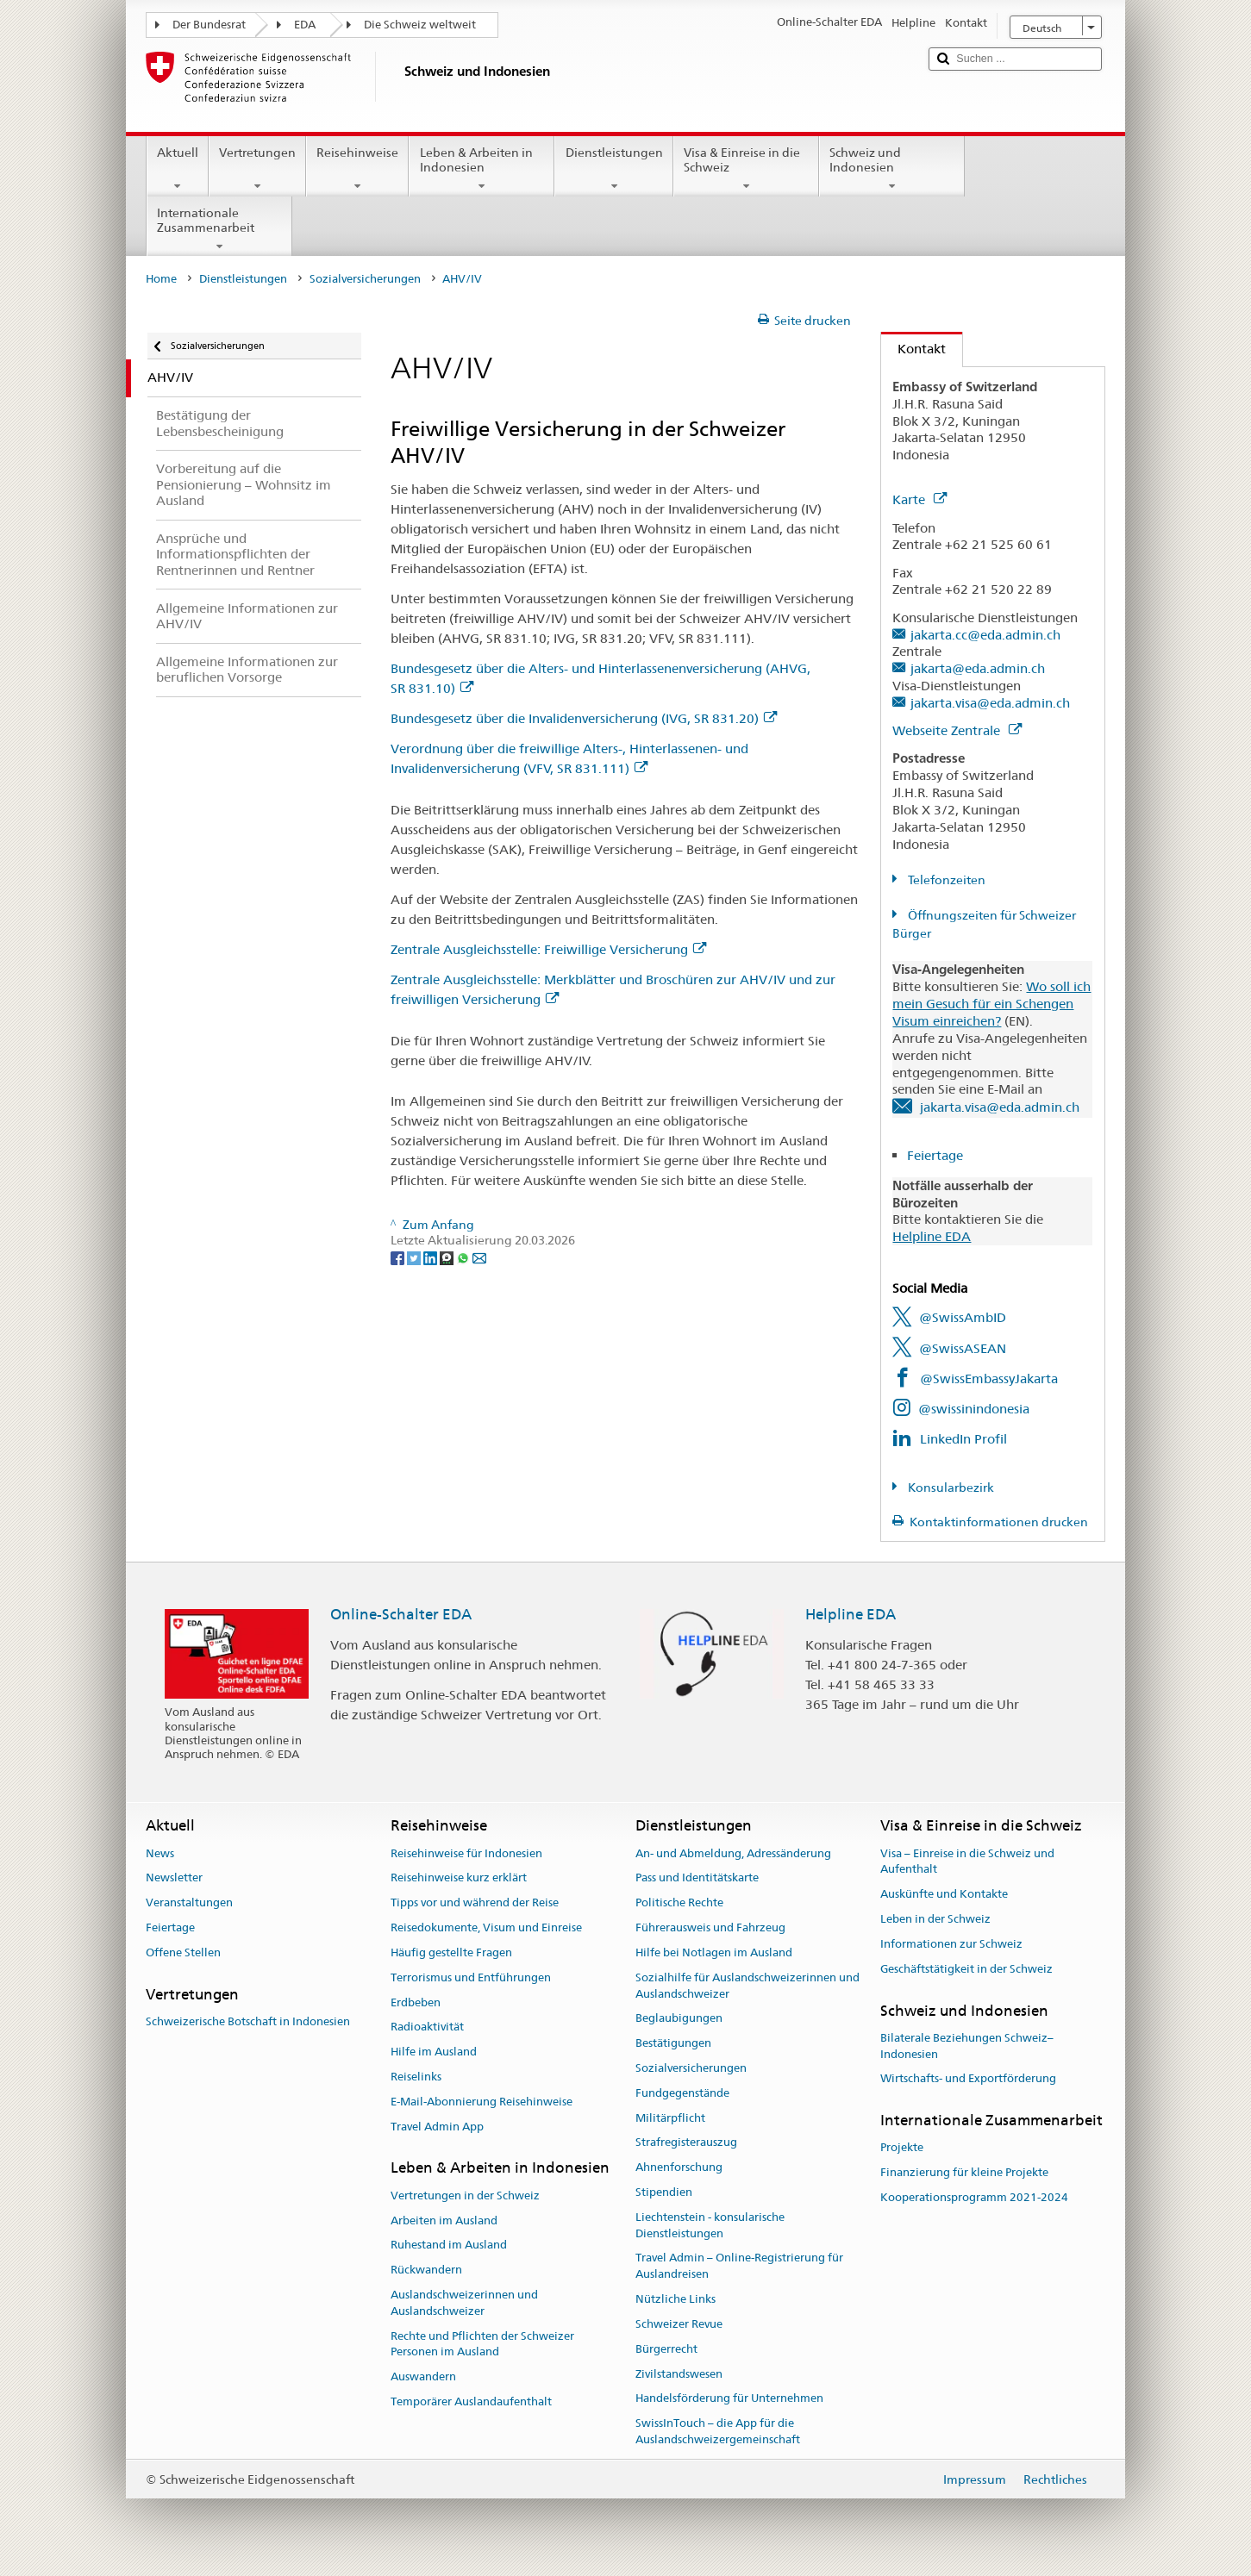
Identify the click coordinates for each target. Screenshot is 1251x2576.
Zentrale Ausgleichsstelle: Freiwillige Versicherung (548, 949)
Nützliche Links (675, 2298)
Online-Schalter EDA (401, 1614)
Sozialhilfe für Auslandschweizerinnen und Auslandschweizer (747, 1985)
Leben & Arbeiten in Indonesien (482, 169)
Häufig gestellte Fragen (451, 1952)
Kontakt (913, 348)
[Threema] (448, 1256)
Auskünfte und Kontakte (944, 1894)
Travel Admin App (437, 2126)
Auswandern (423, 2376)
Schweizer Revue (678, 2323)
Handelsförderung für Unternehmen (729, 2398)
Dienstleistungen (613, 169)
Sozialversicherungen (365, 278)
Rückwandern (426, 2269)
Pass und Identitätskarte (697, 1878)
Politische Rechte (679, 1903)
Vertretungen (257, 169)
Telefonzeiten (945, 880)
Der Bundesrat (209, 24)
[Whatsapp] (464, 1256)
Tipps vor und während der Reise (475, 1903)
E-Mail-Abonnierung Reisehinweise (481, 2101)
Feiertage (936, 1155)
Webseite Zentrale (957, 730)
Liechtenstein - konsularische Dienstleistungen (710, 2225)
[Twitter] (415, 1256)
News (160, 1853)
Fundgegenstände (682, 2092)
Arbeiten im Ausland (444, 2220)
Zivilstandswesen (678, 2373)
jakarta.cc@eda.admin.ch (985, 635)
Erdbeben (416, 2002)
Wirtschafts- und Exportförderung (968, 2079)
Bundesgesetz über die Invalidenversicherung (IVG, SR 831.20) (584, 718)
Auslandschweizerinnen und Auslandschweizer (464, 2302)
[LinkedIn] (431, 1256)
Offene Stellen (183, 1952)
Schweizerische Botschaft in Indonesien (248, 2021)
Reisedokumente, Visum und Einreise (486, 1927)
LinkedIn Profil (963, 1439)
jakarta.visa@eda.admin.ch (990, 703)
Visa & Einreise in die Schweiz (746, 169)
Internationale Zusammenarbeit (219, 229)
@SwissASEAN (962, 1348)
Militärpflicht (670, 2117)
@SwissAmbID (962, 1317)
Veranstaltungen (189, 1903)
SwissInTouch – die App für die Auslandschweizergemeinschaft (717, 2431)
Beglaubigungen (678, 2018)
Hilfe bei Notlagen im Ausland (713, 1952)
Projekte (901, 2148)
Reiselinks (416, 2076)
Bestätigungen (673, 2042)
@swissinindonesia (973, 1408)
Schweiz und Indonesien (892, 169)
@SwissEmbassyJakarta (989, 1378)
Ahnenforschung (678, 2167)
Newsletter (174, 1878)
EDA (305, 24)
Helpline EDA (931, 1236)
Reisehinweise (357, 169)
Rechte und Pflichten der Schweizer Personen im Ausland (482, 2344)
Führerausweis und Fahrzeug (710, 1927)
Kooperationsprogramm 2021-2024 (974, 2197)
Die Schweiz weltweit (420, 24)
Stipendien (663, 2192)
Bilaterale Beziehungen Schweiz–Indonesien (967, 2046)
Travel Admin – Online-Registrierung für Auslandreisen (739, 2266)
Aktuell (177, 169)
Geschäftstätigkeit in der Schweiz (966, 1968)
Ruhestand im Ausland (449, 2245)
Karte (919, 499)
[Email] (479, 1256)
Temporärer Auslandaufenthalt (471, 2401)
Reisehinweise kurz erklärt (459, 1878)
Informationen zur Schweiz (951, 1943)
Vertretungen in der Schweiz (465, 2195)
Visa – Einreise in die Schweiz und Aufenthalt (967, 1861)
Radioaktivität (427, 2027)
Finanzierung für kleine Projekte (964, 2173)
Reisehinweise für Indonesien (466, 1853)
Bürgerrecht (666, 2348)
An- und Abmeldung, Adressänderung (733, 1853)
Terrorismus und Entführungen (471, 1977)
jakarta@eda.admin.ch (977, 668)
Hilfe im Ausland (434, 2051)
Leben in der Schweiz (935, 1918)
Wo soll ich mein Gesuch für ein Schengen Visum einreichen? (991, 1003)
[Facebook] (399, 1256)
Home (161, 278)
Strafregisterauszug (686, 2142)
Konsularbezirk (949, 1487)
